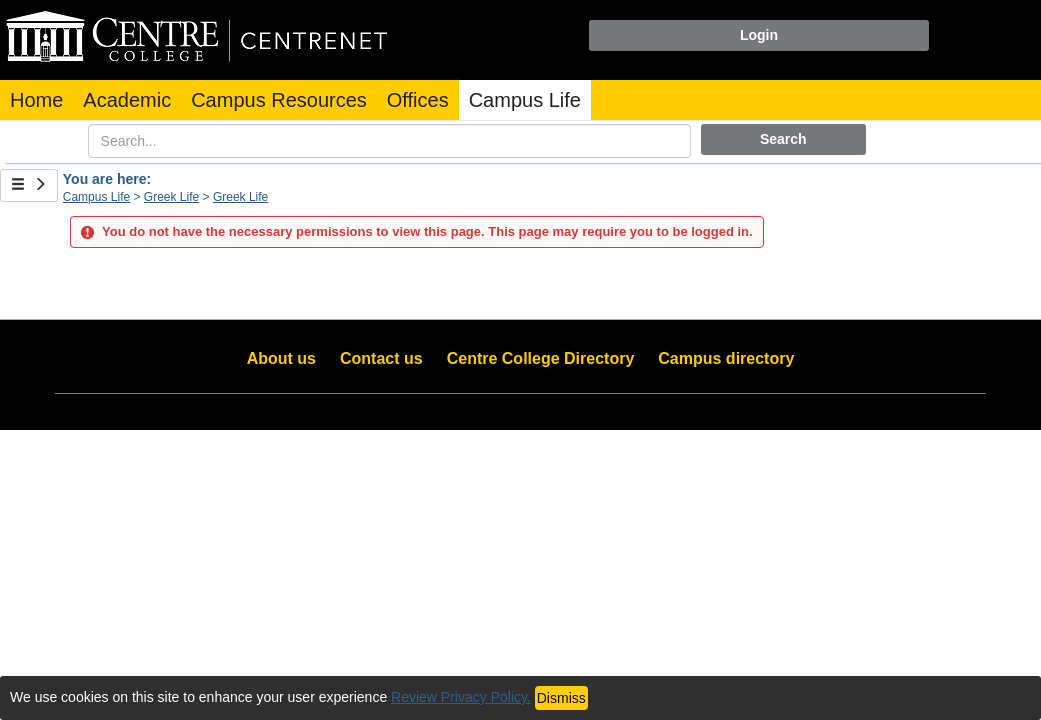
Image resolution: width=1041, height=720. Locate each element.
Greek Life (171, 197)
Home (36, 100)
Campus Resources (279, 100)
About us (281, 358)
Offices (418, 100)
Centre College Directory (541, 358)
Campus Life (525, 100)
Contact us (381, 358)
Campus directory (726, 358)
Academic (127, 100)
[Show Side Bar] (29, 185)
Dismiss (561, 698)
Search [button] (783, 139)
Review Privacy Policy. (461, 697)
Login (759, 35)
